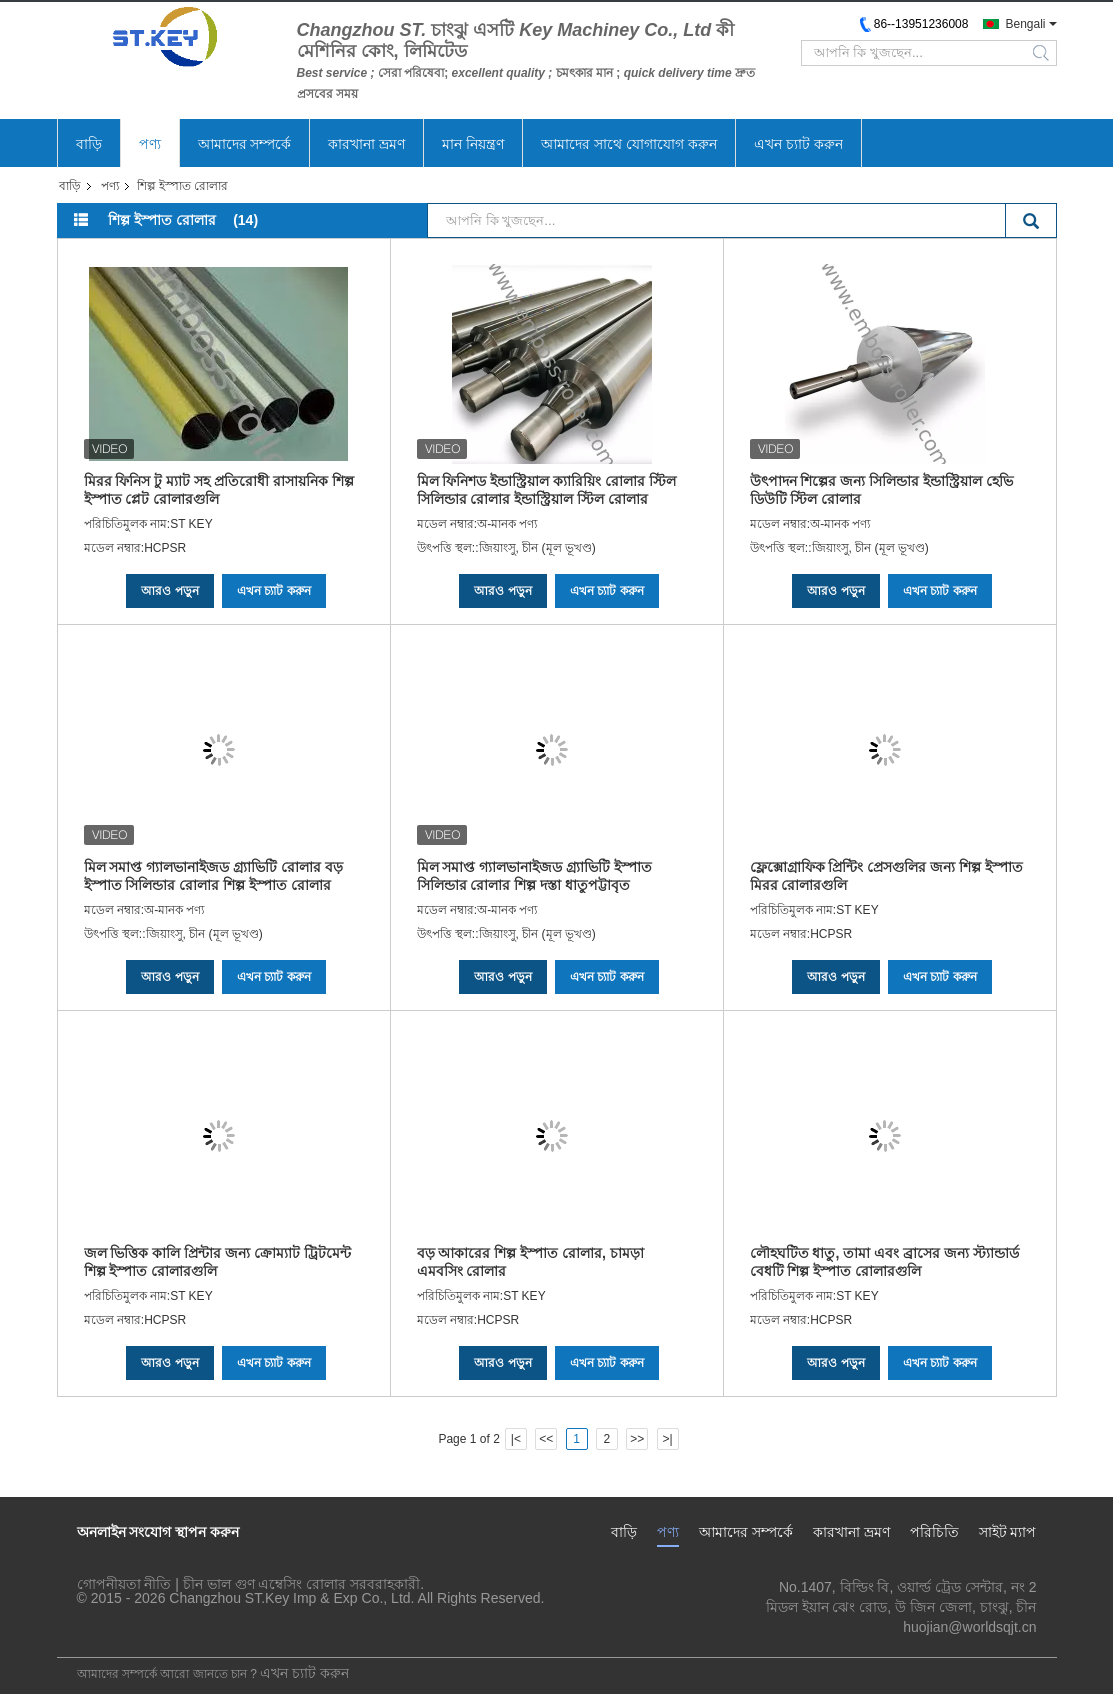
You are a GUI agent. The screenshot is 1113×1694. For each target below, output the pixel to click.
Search (1031, 222)
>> (637, 1439)
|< (516, 1439)
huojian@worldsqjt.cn (969, 1627)
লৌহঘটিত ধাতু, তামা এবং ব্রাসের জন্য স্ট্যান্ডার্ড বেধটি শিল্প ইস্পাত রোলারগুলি (884, 1262)
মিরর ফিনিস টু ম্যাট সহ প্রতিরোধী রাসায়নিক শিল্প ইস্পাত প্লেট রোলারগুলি (219, 490)
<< (546, 1439)
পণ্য (150, 144)
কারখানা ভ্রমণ (366, 144)
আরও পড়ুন (169, 591)
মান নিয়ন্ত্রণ (473, 144)
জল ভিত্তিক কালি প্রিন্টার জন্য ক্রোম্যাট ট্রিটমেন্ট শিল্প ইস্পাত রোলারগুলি (217, 1262)
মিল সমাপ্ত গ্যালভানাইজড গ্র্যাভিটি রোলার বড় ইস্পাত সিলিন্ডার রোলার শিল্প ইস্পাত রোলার (213, 876)
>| (667, 1439)
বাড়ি (89, 144)
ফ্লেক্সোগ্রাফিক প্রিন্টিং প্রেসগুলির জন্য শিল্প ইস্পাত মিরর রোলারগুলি (886, 876)
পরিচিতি (934, 1532)
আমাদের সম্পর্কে (245, 144)
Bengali (1025, 24)
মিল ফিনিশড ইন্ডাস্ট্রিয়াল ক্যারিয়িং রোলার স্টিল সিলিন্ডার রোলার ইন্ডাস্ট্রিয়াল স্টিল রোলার (546, 490)
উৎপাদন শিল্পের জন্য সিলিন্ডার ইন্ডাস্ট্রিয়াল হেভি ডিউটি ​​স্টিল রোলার (881, 490)
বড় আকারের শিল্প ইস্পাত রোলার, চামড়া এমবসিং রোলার (530, 1262)
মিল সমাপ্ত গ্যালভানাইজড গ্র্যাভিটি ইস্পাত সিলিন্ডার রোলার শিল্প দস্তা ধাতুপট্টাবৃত (535, 876)
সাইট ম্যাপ (1008, 1532)
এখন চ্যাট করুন (798, 144)
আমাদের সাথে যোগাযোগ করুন (629, 144)
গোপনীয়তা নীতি (124, 1584)
